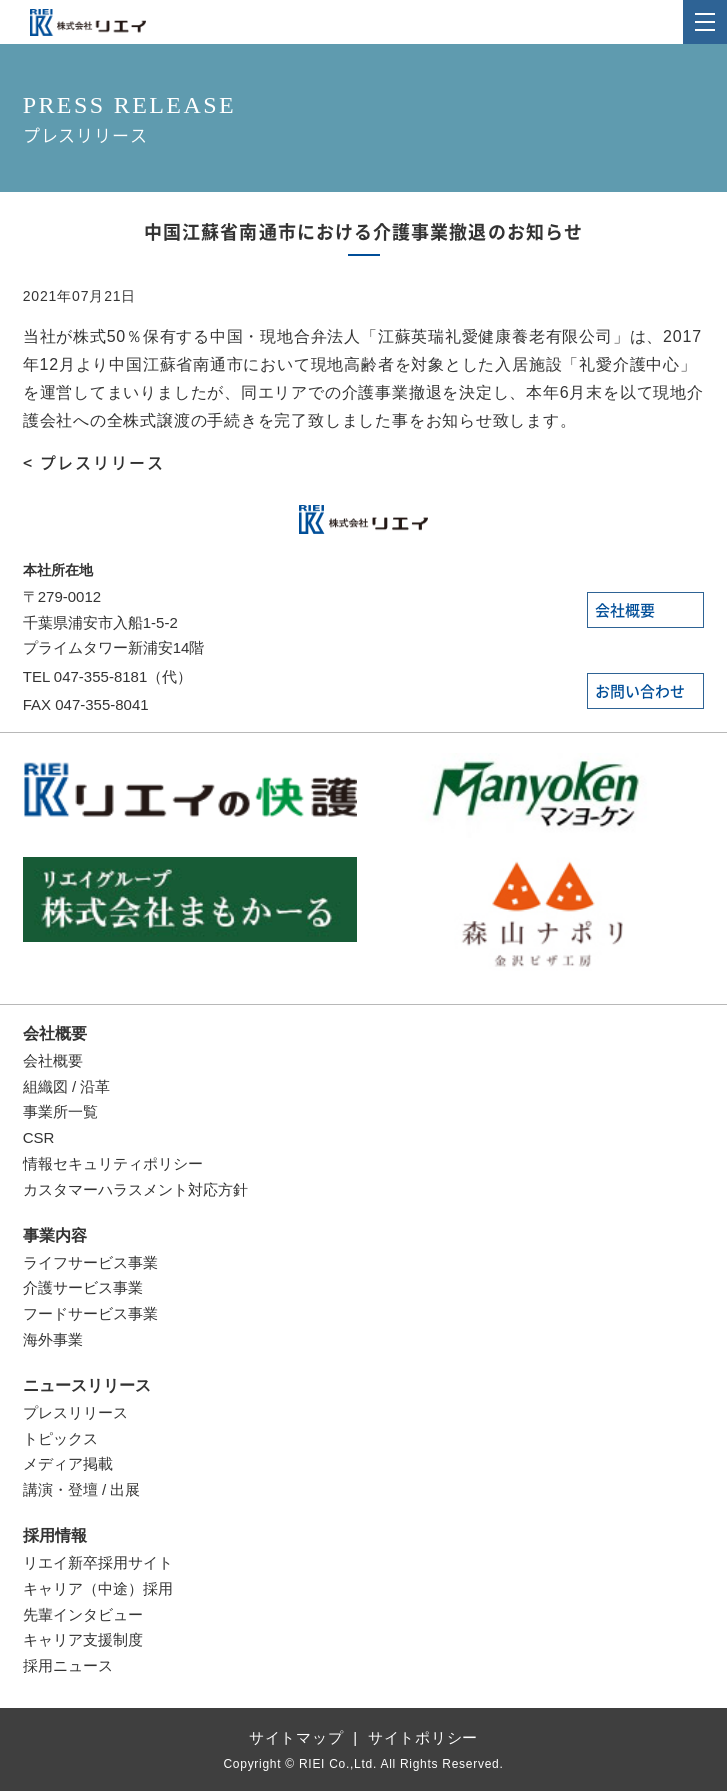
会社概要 (625, 610)
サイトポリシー (423, 1737)
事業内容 (55, 1235)
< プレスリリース (94, 463)
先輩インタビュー (83, 1614)
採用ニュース (68, 1665)
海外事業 (53, 1339)
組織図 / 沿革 (67, 1086)
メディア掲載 (68, 1463)
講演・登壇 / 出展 (82, 1489)
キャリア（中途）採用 (98, 1588)
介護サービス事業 (83, 1287)
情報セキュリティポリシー (113, 1163)
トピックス (60, 1438)
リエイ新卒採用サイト (98, 1562)
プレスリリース (75, 1412)
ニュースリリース (87, 1385)
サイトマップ (296, 1737)
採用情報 (55, 1535)
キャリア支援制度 (83, 1639)
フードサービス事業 (90, 1313)
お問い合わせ (640, 691)
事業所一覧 (60, 1111)
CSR (39, 1137)
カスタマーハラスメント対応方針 (135, 1189)
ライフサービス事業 (90, 1262)
